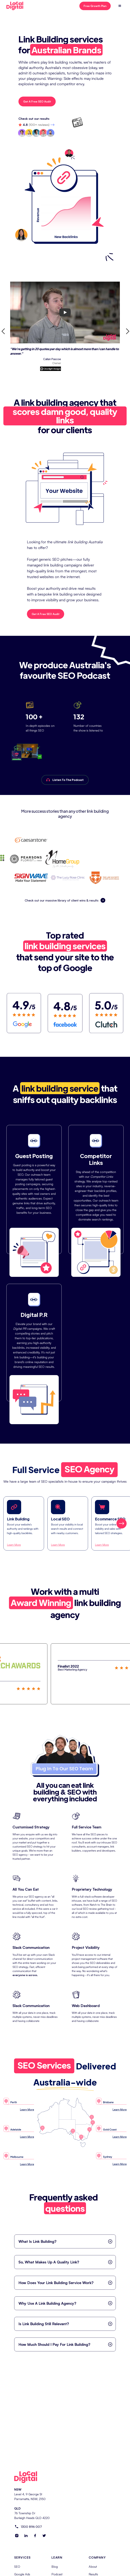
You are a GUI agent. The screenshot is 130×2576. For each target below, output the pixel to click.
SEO (17, 2567)
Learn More (27, 2109)
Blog (54, 2567)
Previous (1, 329)
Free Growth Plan (95, 6)
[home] (17, 6)
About (93, 2567)
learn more (14, 1544)
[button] (120, 6)
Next (125, 329)
